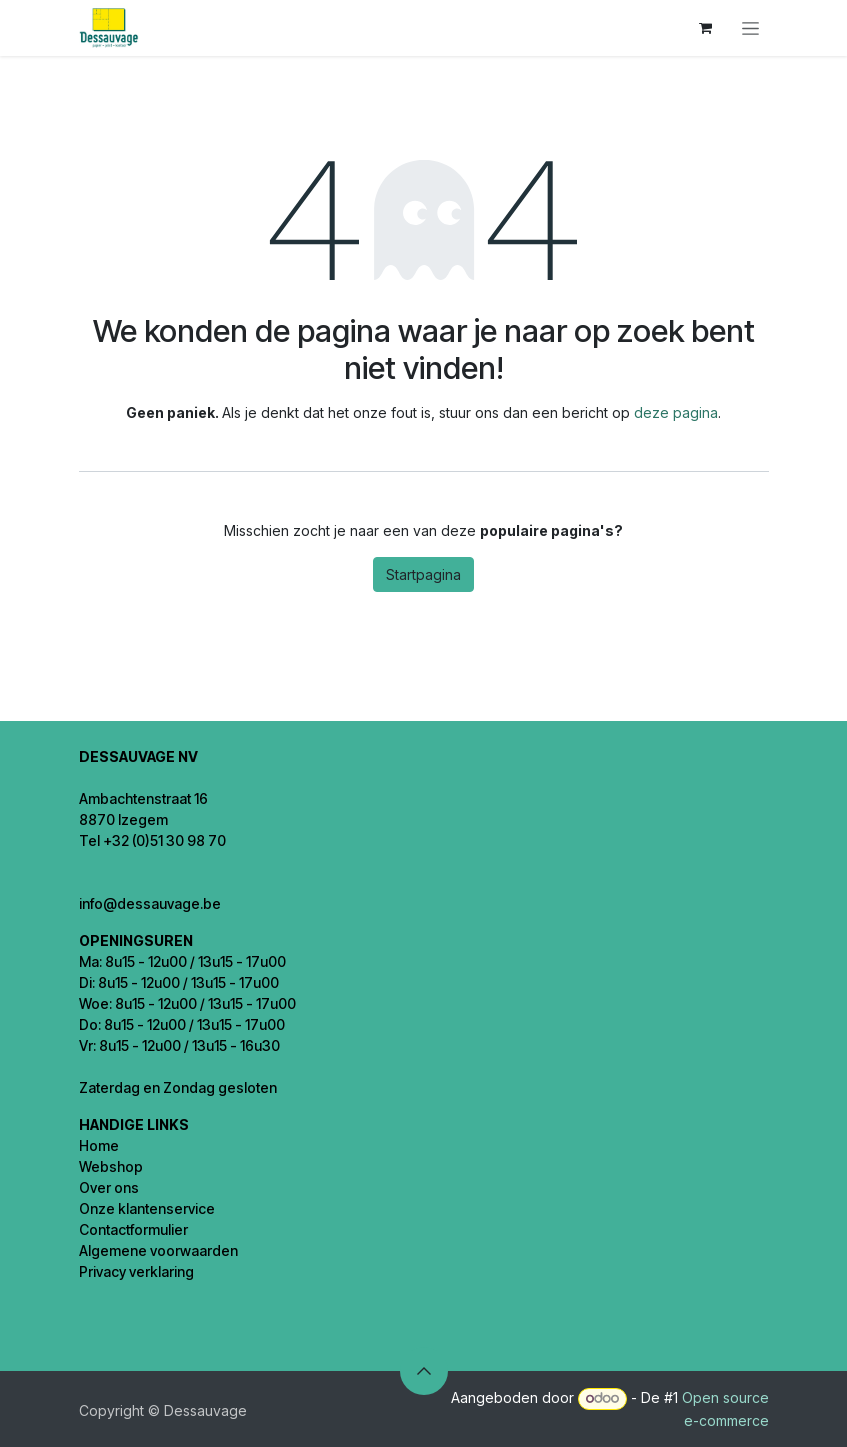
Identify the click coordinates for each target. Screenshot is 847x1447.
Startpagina (423, 574)
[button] (424, 1371)
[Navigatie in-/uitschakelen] (750, 28)
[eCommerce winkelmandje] (706, 28)
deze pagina (676, 412)
